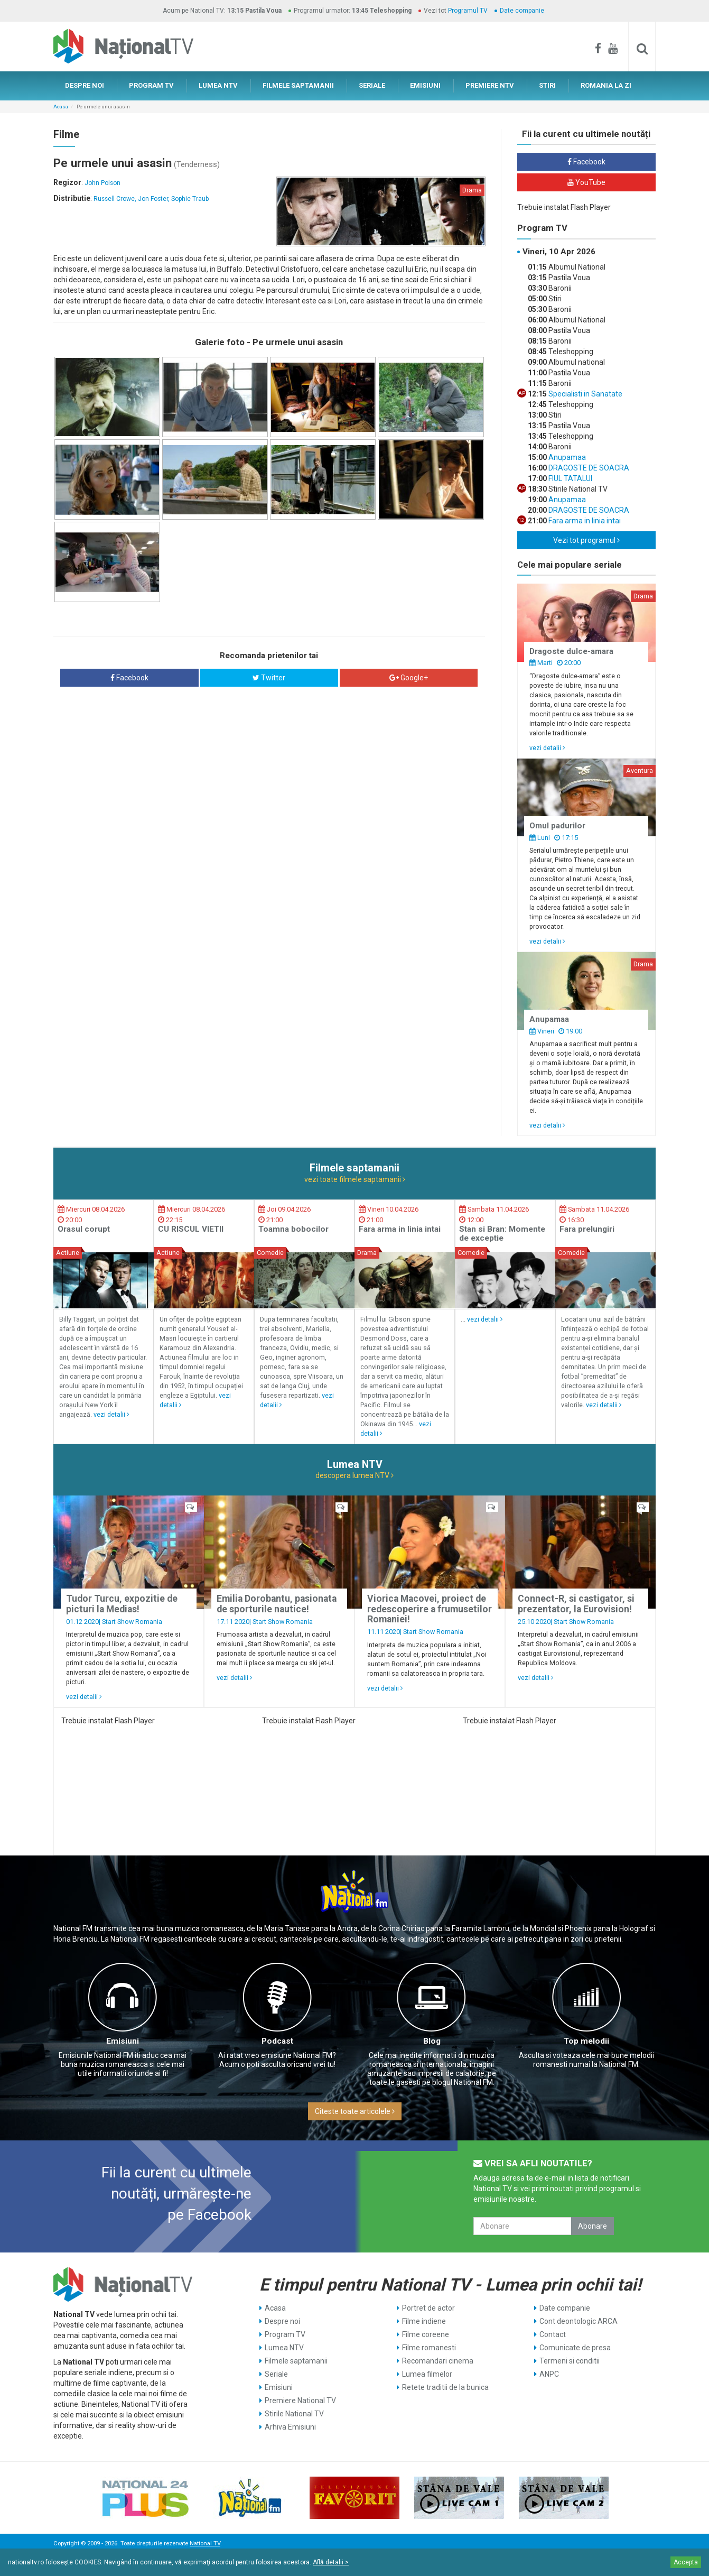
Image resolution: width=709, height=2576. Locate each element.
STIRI (547, 85)
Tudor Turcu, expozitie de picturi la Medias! (122, 1603)
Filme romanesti (429, 2347)
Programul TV (468, 10)
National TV (205, 2543)
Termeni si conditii (569, 2361)
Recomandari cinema (437, 2361)
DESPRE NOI (84, 85)
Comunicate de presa (575, 2347)
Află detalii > (331, 2562)
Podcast (277, 2041)
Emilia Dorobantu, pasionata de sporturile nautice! (277, 1603)
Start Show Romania (132, 1622)
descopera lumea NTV (354, 1475)
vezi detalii (547, 748)
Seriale (276, 2374)
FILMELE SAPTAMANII (298, 85)
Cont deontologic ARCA (578, 2321)
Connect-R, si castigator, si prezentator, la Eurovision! (576, 1603)
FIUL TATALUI (569, 478)
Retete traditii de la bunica (445, 2387)
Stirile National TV (294, 2413)
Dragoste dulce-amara (571, 651)
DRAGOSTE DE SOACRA (588, 468)
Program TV (285, 2334)
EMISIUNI (425, 85)
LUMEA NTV (218, 85)
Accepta (686, 2562)
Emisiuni (122, 2041)
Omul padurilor (557, 825)
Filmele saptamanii (296, 2361)
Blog (432, 2041)
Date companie (522, 10)
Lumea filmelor (427, 2374)
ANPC (549, 2374)
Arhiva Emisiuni (290, 2427)
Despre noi (282, 2321)
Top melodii (586, 2041)
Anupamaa (566, 457)
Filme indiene (424, 2321)
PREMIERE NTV (489, 85)
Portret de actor (428, 2308)
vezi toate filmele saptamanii (354, 1179)
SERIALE (372, 85)
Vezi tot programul (586, 540)
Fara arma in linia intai (584, 520)
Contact (552, 2334)
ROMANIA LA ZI (606, 85)
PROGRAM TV (151, 85)
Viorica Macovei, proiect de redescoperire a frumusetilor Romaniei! (429, 1608)
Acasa (60, 106)
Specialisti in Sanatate (584, 394)
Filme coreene (425, 2334)
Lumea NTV (284, 2347)
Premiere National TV (300, 2400)
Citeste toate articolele (355, 2111)
